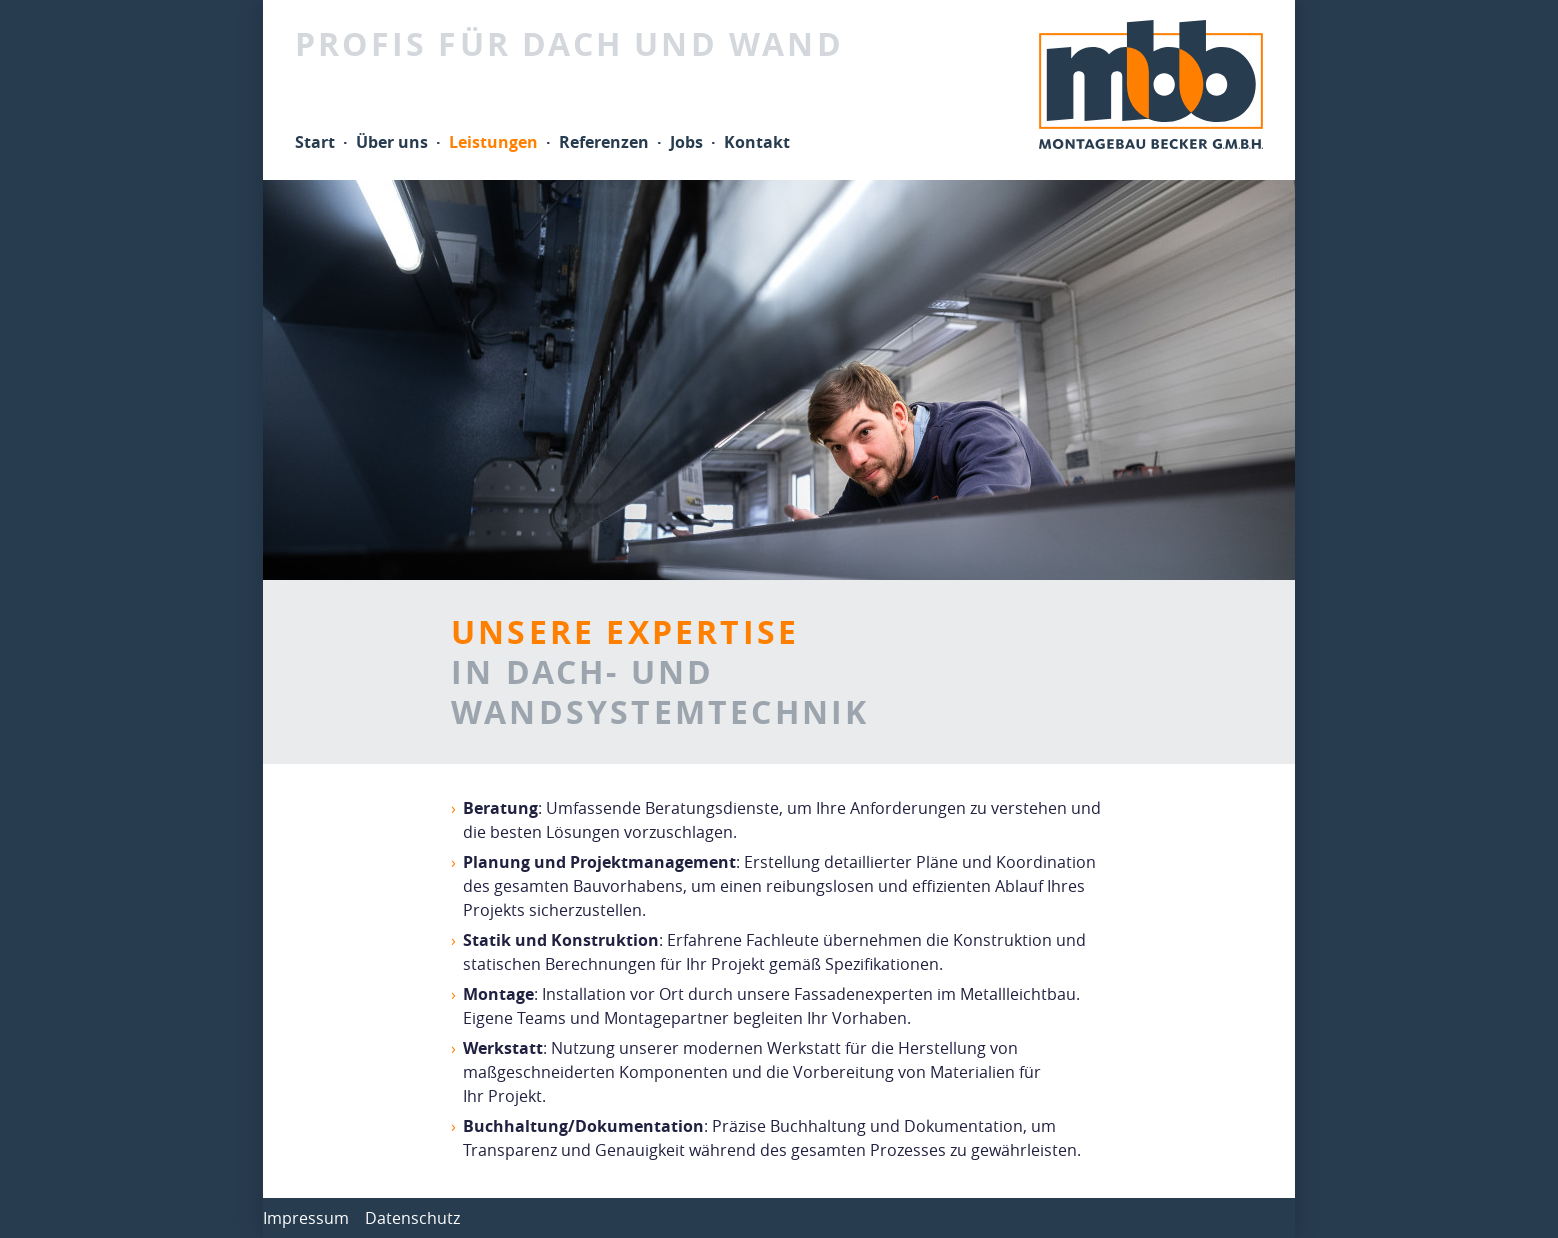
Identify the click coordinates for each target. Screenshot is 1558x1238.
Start (315, 142)
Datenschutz (412, 1218)
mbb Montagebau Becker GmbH (1151, 84)
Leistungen (493, 142)
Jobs (686, 142)
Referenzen (604, 142)
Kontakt (757, 142)
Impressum (306, 1218)
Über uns (392, 142)
